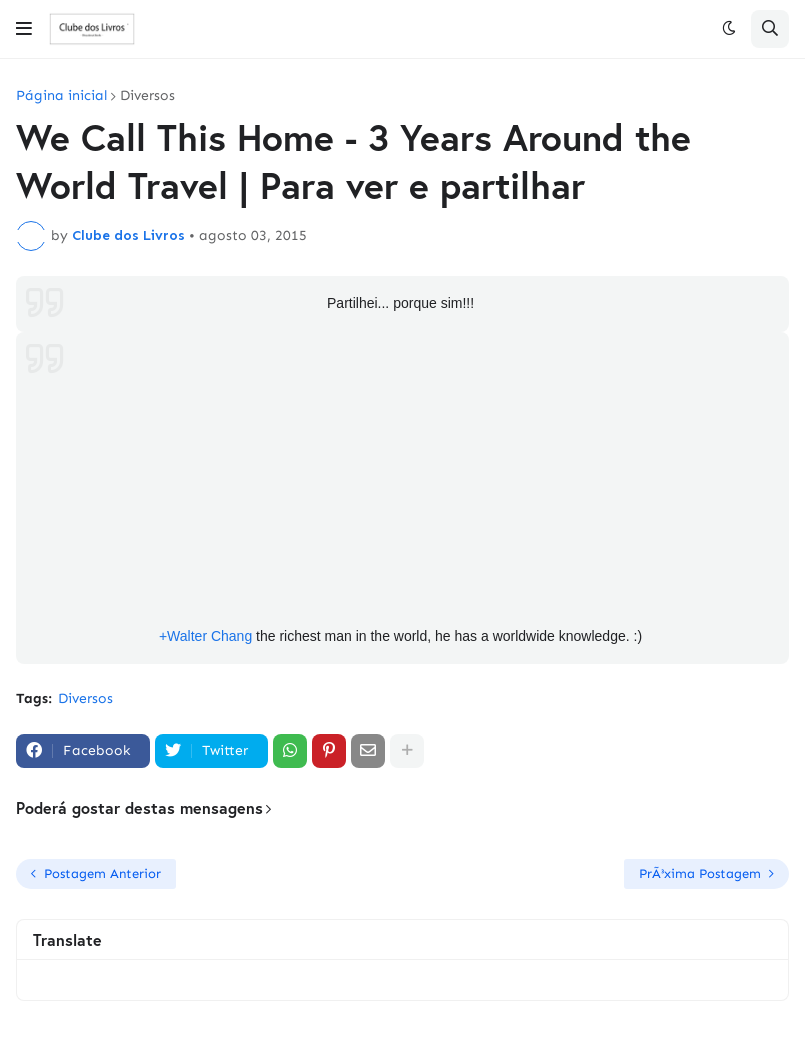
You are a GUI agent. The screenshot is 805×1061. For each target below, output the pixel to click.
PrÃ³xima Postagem (700, 873)
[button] (24, 29)
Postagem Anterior (102, 873)
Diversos (147, 96)
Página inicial (61, 96)
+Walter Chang (205, 636)
